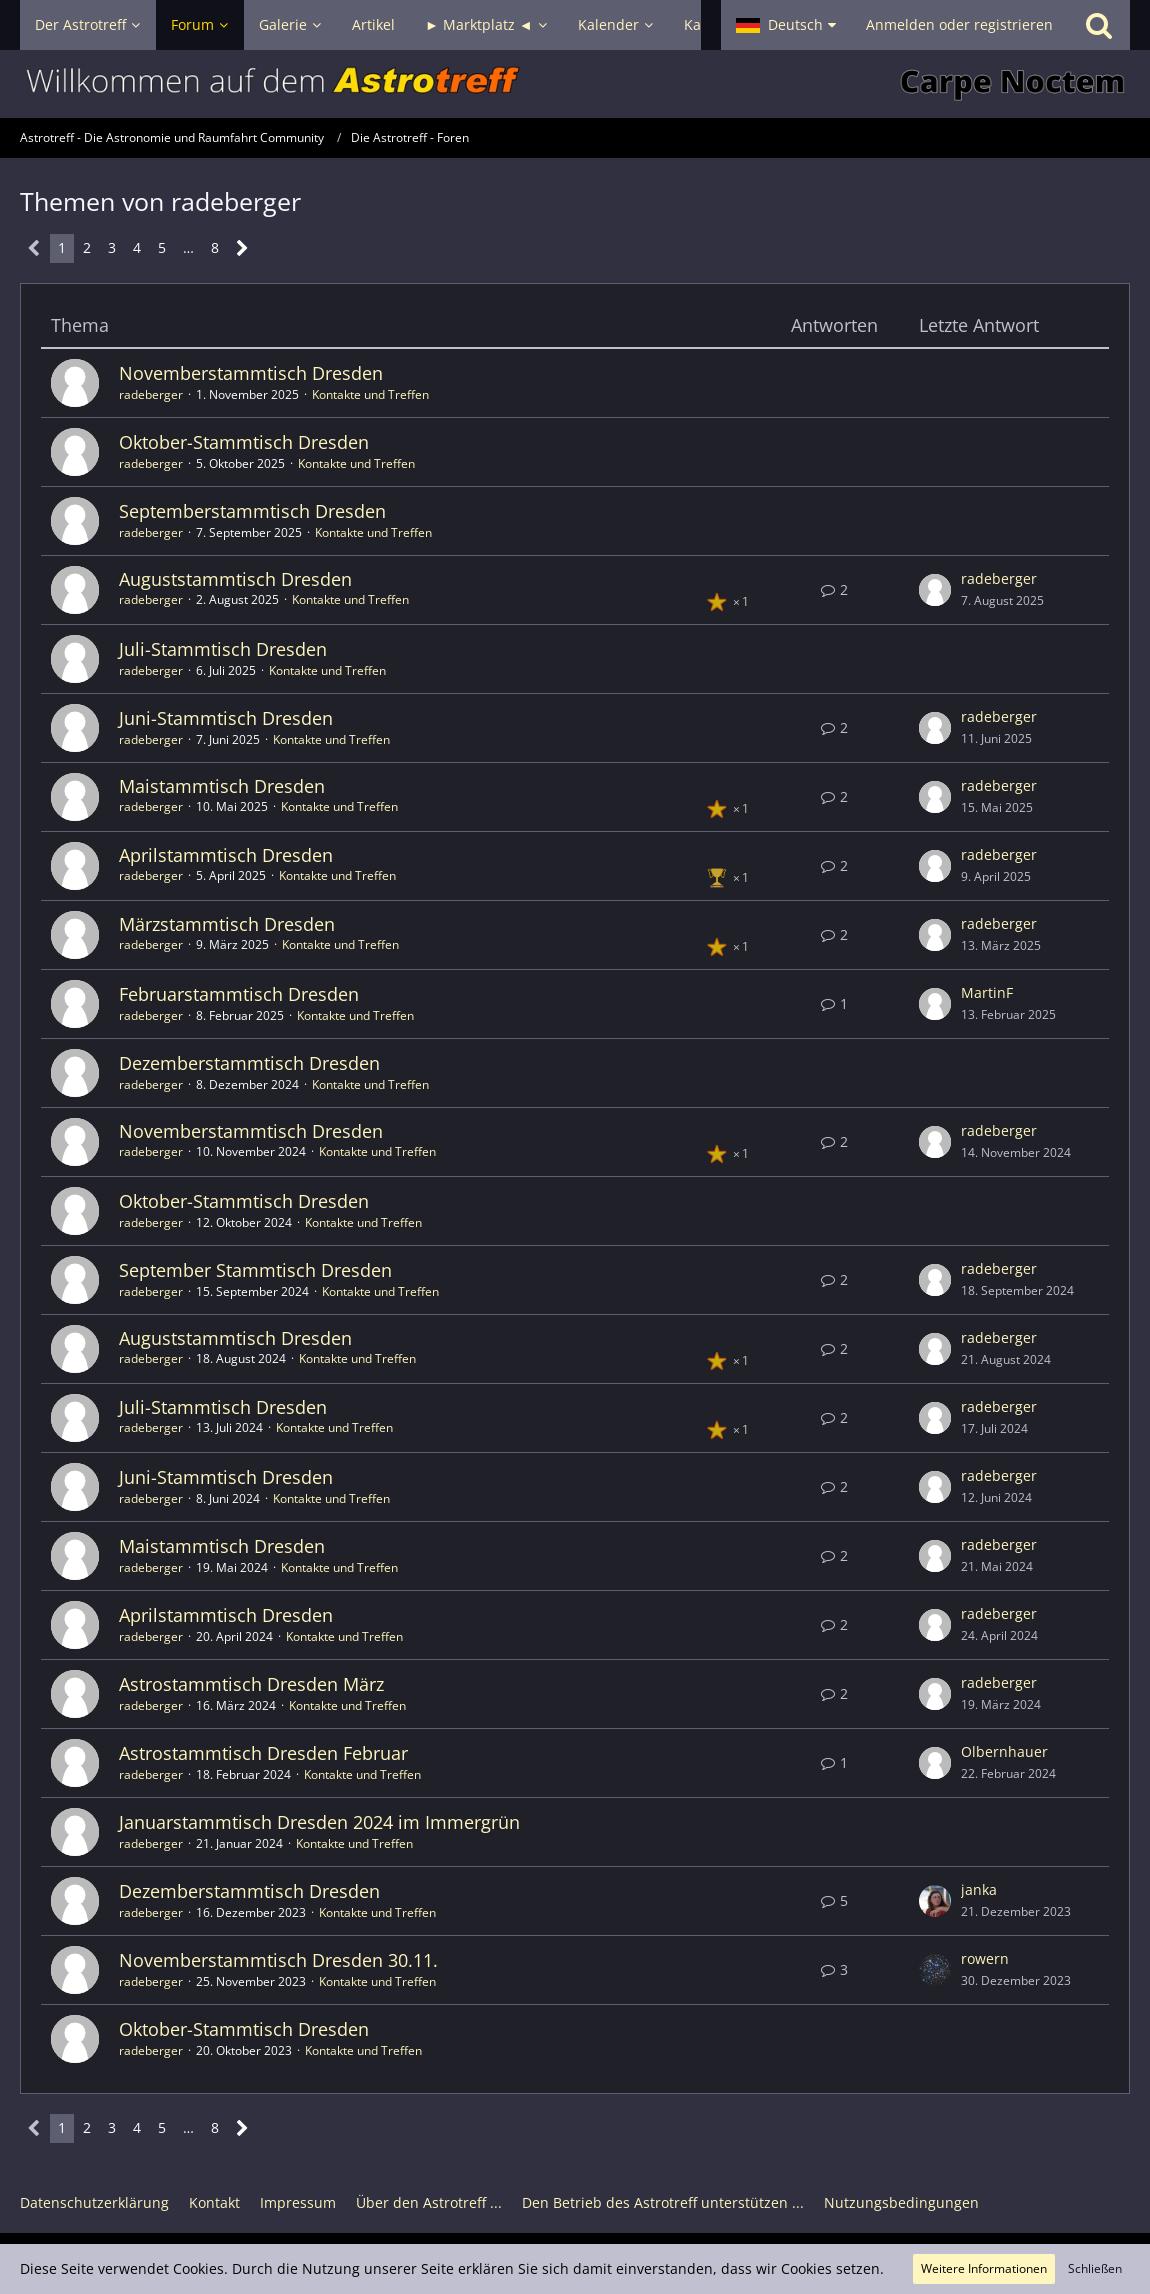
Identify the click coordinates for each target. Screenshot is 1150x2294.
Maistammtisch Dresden (222, 786)
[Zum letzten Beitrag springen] (935, 590)
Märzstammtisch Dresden (227, 924)
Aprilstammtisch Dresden (226, 855)
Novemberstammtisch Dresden (251, 373)
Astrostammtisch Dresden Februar (263, 1753)
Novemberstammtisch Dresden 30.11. (278, 1960)
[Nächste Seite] (242, 248)
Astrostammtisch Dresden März (251, 1684)
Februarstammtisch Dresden (239, 994)
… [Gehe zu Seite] (188, 247)
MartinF (987, 992)
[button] (786, 25)
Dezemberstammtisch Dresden (249, 1063)
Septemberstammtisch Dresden (252, 511)
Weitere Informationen (984, 2268)
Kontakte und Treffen (370, 394)
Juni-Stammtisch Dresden (226, 718)
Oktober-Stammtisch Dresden (244, 442)
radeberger (151, 394)
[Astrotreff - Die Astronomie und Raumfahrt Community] (575, 84)
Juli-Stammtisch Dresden (223, 649)
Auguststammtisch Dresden (235, 579)
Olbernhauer (1004, 1751)
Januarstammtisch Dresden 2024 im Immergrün (319, 1822)
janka (979, 1889)
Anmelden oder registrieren (959, 24)
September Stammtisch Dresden (255, 1270)
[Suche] (1099, 25)
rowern (985, 1958)
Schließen (1095, 2268)
